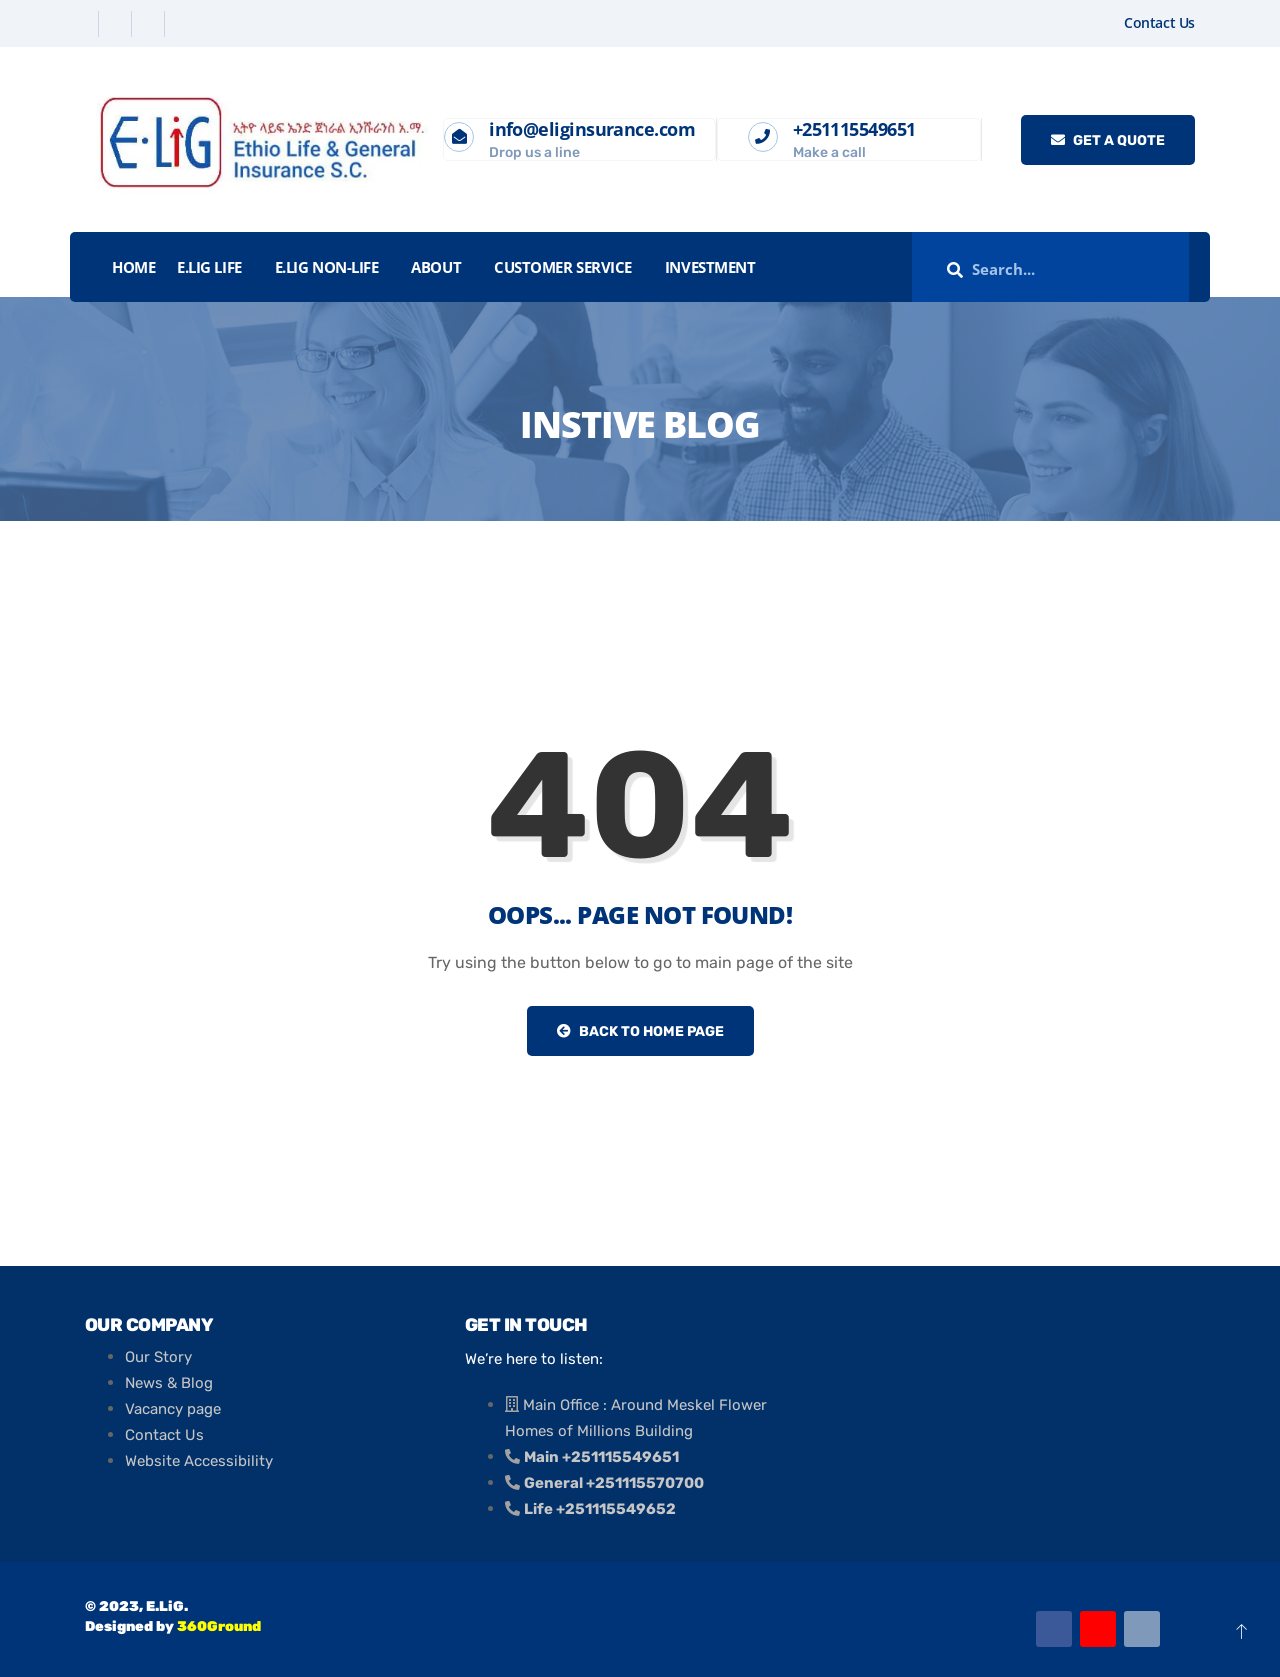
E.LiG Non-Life (327, 267)
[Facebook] (84, 24)
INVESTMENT (710, 267)
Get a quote (1108, 140)
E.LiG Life (209, 267)
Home (133, 267)
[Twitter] (117, 24)
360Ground (219, 1626)
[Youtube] (1098, 1629)
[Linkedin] (150, 24)
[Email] (1142, 1629)
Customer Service (563, 267)
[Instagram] (183, 24)
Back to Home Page (640, 1031)
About (436, 267)
